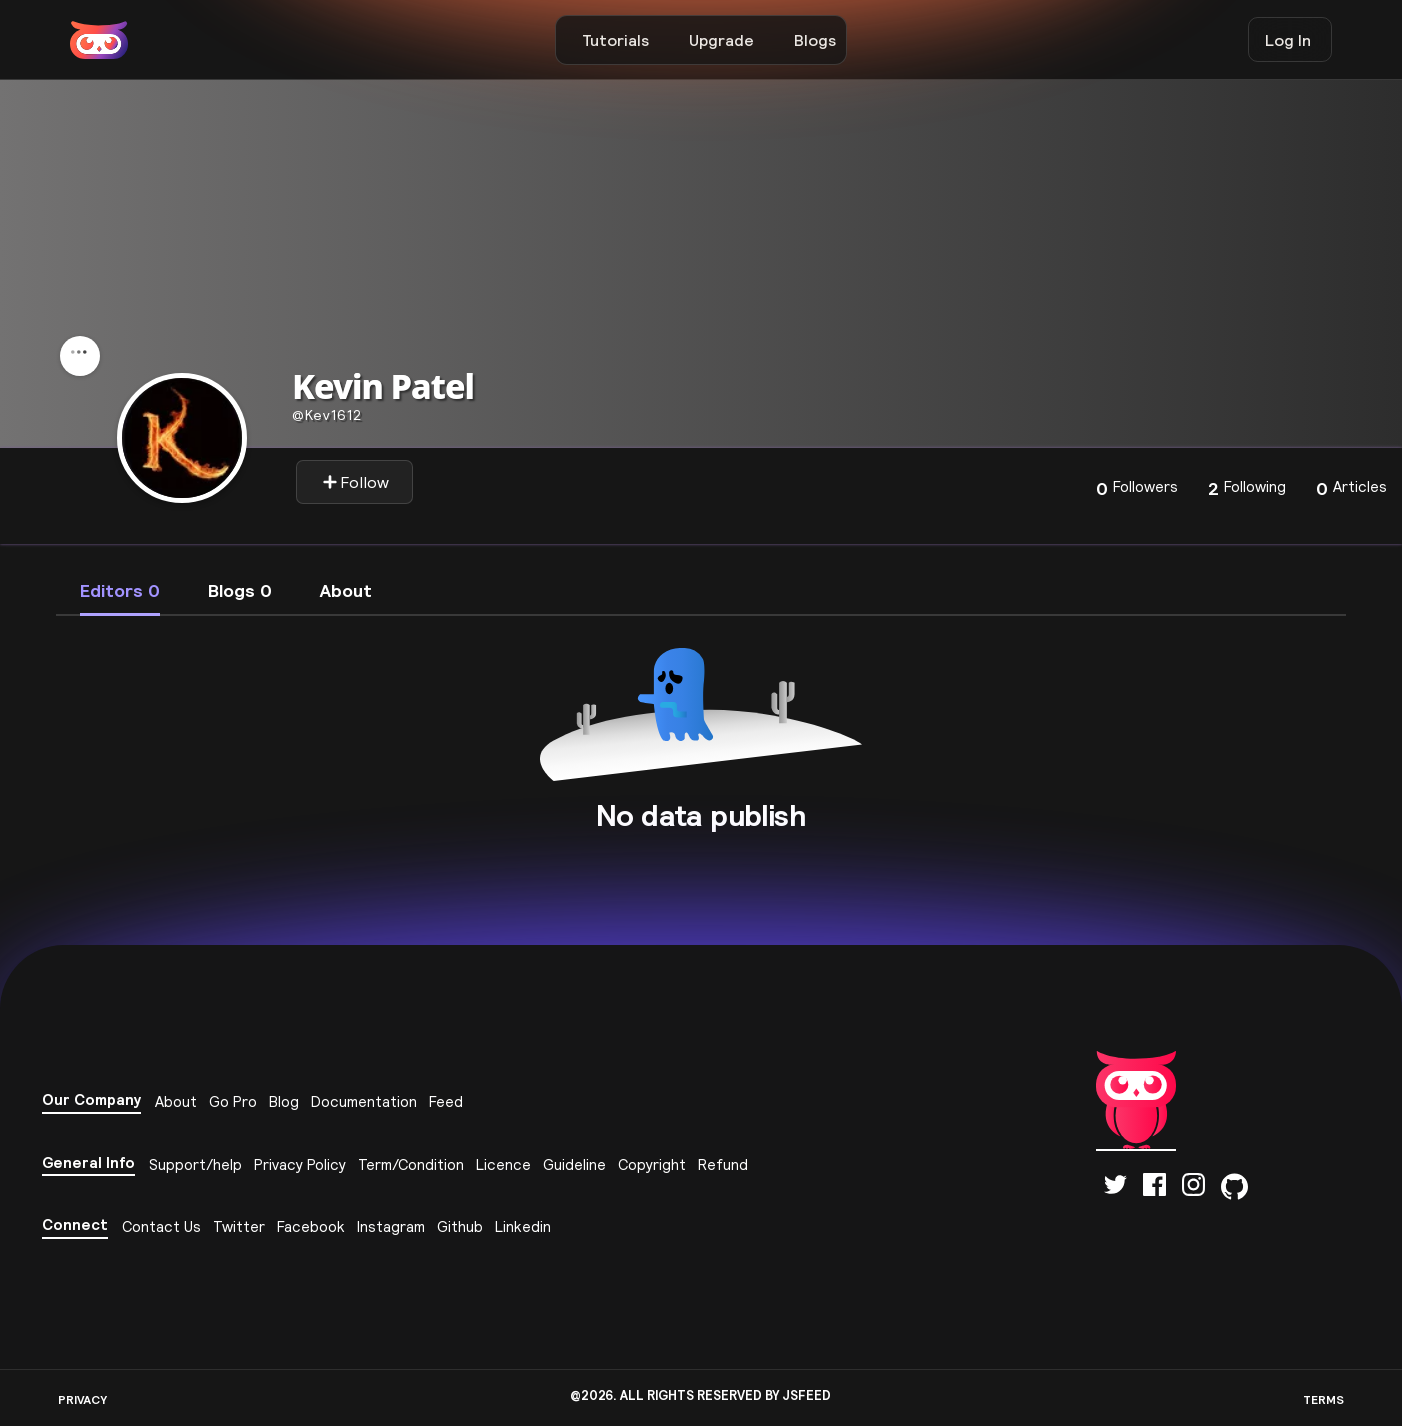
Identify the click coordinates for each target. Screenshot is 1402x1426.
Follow (355, 482)
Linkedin (523, 1226)
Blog (284, 1101)
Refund (723, 1164)
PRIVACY (82, 1399)
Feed (446, 1101)
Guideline (574, 1164)
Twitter (239, 1226)
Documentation (364, 1101)
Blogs (815, 40)
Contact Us (161, 1226)
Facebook (311, 1226)
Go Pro (233, 1101)
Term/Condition (411, 1164)
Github (460, 1226)
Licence (503, 1164)
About (176, 1101)
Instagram (391, 1226)
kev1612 (327, 415)
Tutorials (615, 40)
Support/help (195, 1164)
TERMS (1323, 1399)
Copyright (652, 1164)
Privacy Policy (300, 1164)
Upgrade (721, 40)
